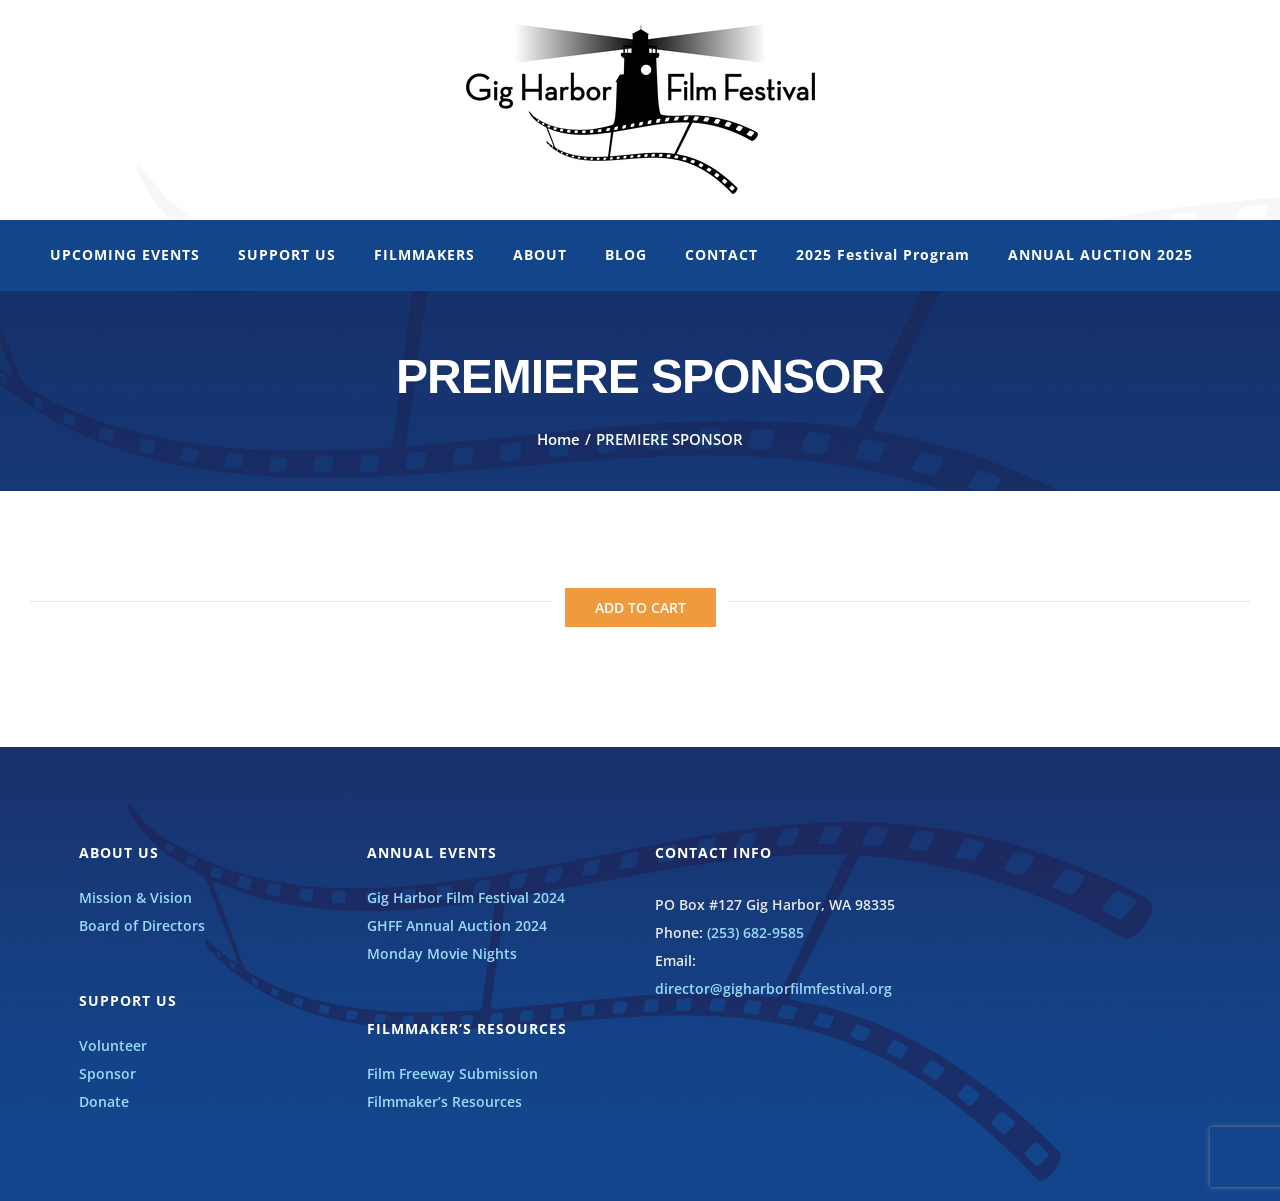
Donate (104, 1101)
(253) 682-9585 (755, 932)
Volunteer (113, 1045)
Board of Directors (142, 925)
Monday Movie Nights (442, 953)
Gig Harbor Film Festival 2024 (466, 897)
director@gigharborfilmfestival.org (773, 988)
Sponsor (107, 1073)
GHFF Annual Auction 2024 (457, 925)
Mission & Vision (135, 897)
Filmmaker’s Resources (444, 1101)
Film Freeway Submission (452, 1073)
